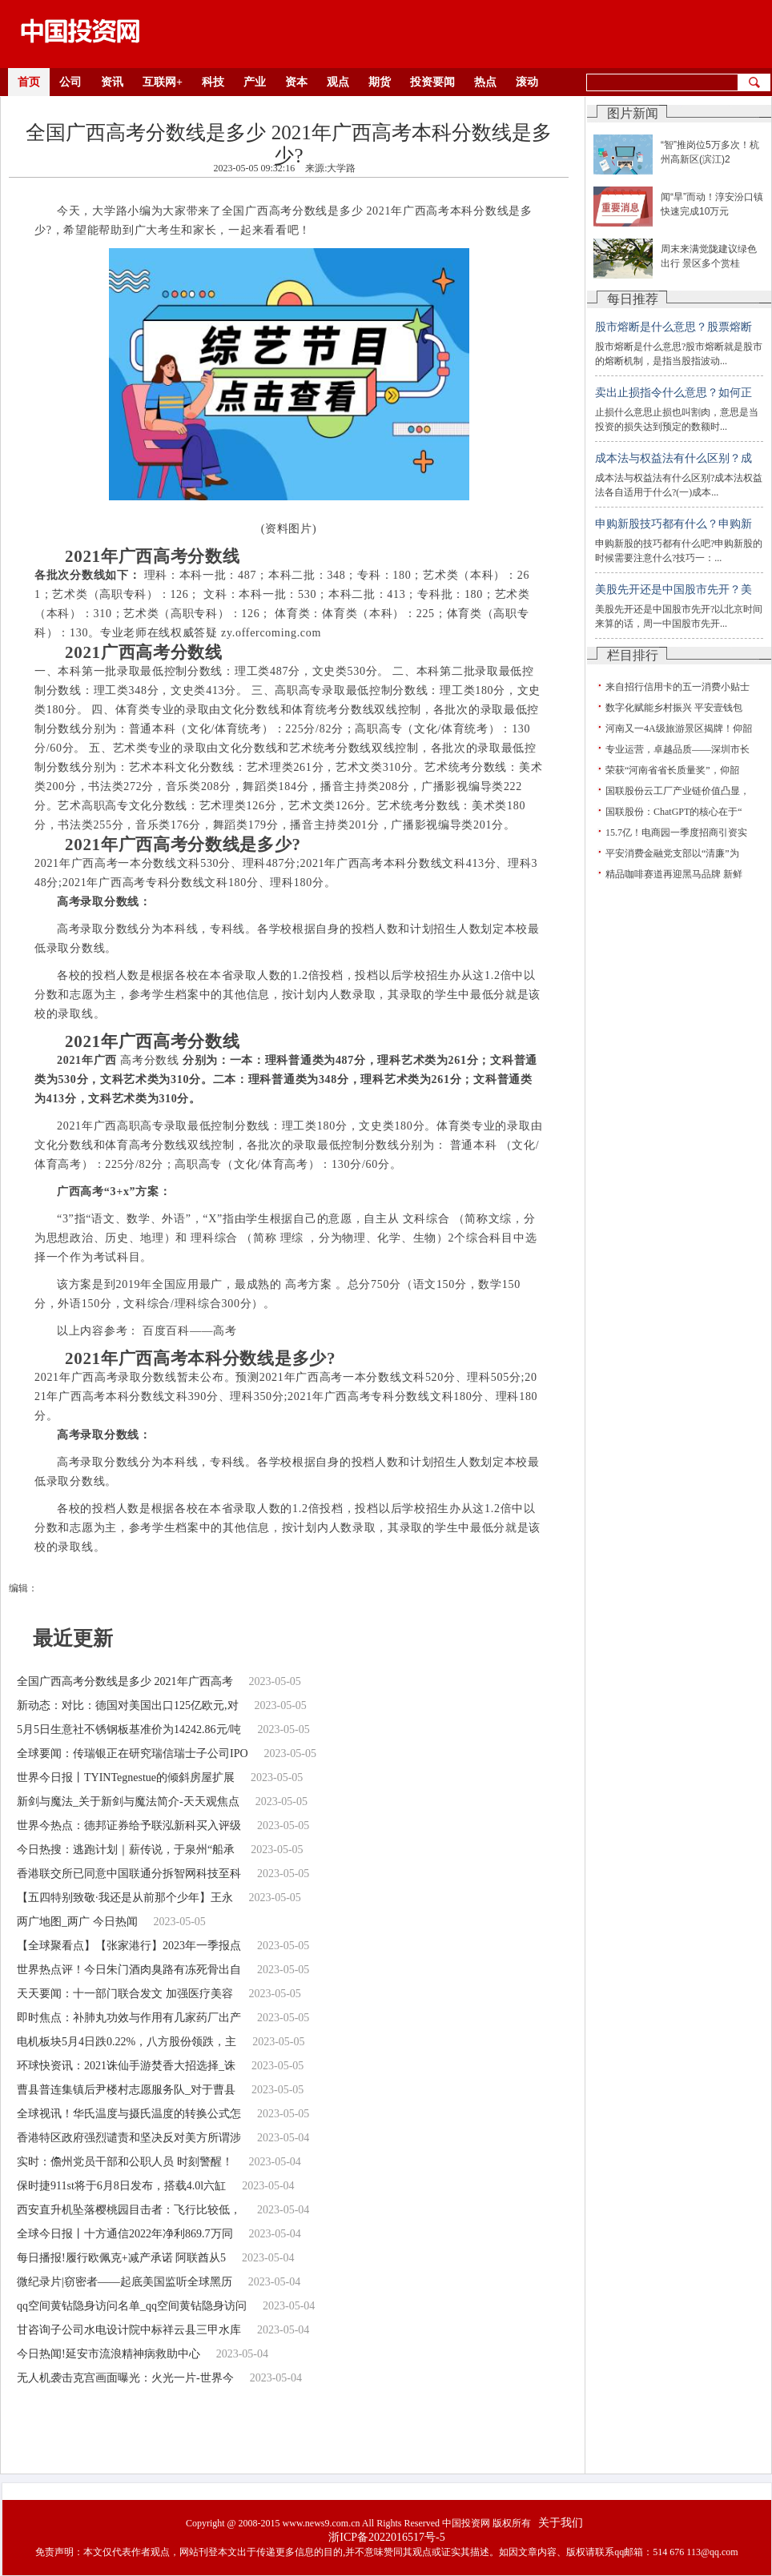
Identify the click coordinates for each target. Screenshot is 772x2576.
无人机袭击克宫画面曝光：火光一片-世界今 (125, 2378)
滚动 (527, 82)
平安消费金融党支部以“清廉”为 (672, 853)
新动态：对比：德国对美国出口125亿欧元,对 (128, 1705)
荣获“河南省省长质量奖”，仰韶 (672, 770)
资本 (296, 82)
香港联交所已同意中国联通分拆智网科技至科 (129, 1874)
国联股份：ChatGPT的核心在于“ (673, 811)
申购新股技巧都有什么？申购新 (673, 524)
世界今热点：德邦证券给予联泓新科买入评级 (129, 1826)
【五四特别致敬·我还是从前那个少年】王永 (125, 1898)
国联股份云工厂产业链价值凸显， (677, 790)
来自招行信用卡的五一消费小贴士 (677, 686)
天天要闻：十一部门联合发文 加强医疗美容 (125, 1994)
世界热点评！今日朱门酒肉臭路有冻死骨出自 (129, 1970)
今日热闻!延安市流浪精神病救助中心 (108, 2354)
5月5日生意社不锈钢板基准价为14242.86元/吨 (129, 1729)
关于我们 (560, 2523)
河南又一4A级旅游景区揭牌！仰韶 (678, 728)
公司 (70, 82)
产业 (254, 82)
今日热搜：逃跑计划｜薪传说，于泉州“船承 (126, 1850)
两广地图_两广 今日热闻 (77, 1922)
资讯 (112, 82)
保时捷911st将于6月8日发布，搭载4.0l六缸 (121, 2186)
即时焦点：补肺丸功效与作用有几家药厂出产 (129, 2018)
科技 (213, 82)
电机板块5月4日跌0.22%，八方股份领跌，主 (126, 2042)
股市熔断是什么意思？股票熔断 (673, 327)
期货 (379, 82)
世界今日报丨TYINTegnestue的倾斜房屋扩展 (126, 1778)
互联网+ (163, 82)
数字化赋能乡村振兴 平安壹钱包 (673, 707)
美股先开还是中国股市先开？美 (673, 590)
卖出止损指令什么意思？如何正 (673, 393)
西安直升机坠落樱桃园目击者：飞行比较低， (129, 2210)
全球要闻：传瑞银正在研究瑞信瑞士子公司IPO (132, 1753)
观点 (338, 82)
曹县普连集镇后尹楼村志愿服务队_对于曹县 (126, 2090)
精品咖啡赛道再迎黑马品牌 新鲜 (673, 874)
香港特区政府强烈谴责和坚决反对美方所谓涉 (129, 2138)
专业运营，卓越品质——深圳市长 (677, 749)
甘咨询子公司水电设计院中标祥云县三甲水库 (129, 2330)
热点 (485, 82)
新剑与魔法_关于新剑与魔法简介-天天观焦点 (128, 1802)
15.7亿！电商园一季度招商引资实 (676, 832)
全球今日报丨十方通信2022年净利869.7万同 (125, 2234)
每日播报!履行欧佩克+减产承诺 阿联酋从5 (121, 2258)
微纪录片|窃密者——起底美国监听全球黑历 (124, 2282)
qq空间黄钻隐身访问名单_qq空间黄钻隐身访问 (132, 2306)
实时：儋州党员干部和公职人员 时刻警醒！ (125, 2162)
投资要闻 (432, 82)
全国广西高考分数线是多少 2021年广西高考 (125, 1681)
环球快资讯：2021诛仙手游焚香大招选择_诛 (126, 2066)
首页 (29, 82)
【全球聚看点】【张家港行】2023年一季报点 (129, 1946)
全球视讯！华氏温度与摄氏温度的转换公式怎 (129, 2114)
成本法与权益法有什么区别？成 (673, 458)
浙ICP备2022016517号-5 (386, 2537)
